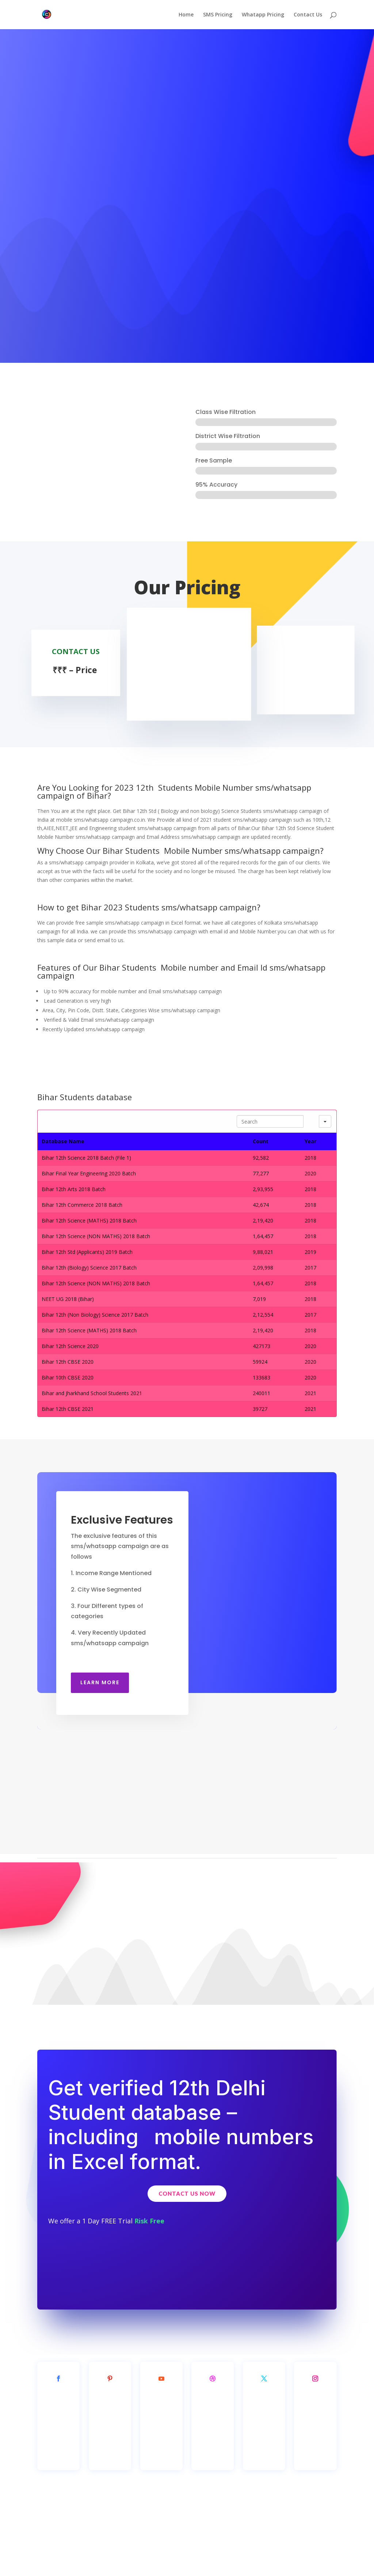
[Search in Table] (270, 1121)
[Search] (311, 1121)
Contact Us (308, 15)
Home (186, 15)
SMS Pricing (217, 15)
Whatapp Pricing (263, 15)
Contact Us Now (187, 2193)
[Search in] (325, 1121)
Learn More (99, 1682)
